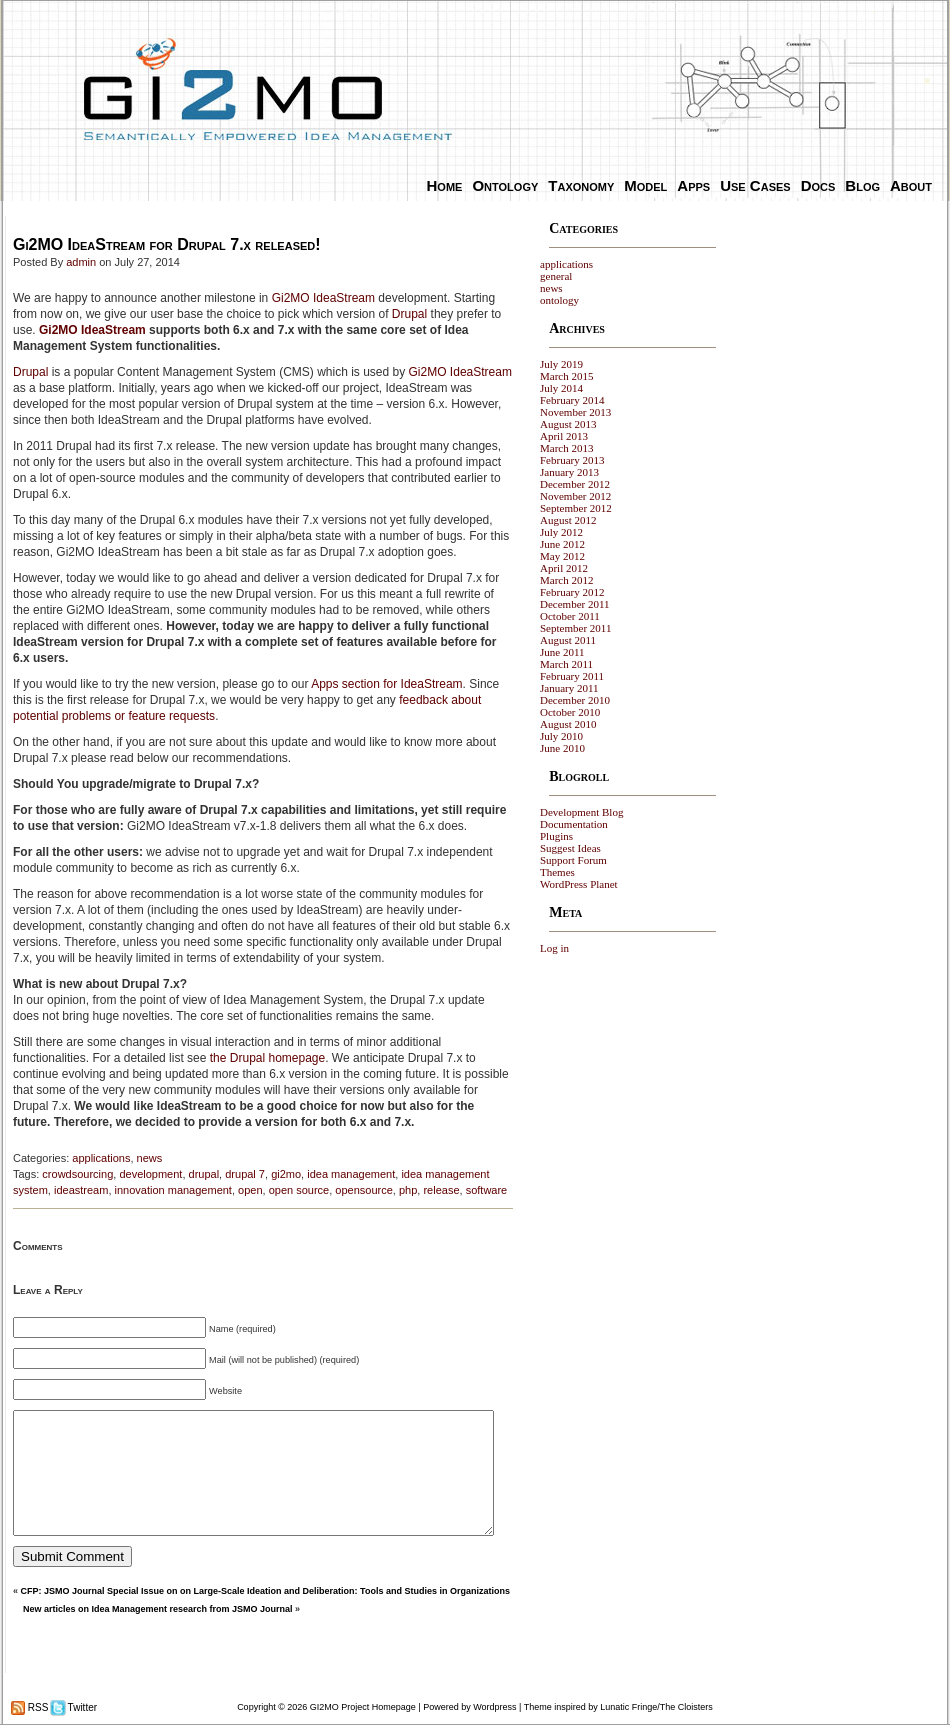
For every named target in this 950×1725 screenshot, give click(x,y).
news (150, 1158)
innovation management (173, 1190)
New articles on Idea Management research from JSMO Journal (158, 1609)
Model (645, 185)
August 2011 (568, 640)
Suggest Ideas (570, 848)
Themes (557, 872)
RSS (36, 1707)
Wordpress (494, 1707)
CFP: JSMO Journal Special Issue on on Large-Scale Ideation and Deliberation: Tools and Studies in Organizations (265, 1591)
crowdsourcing (77, 1174)
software (487, 1190)
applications (101, 1158)
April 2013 (564, 436)
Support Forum (573, 860)
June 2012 (562, 544)
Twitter (81, 1707)
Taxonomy (581, 185)
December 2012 (575, 484)
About (911, 185)
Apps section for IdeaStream (386, 684)
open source (299, 1190)
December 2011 (575, 604)
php (408, 1190)
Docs (818, 185)
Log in (554, 948)
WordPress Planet (579, 884)
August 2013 (568, 424)
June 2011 (562, 652)
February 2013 (572, 460)
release (441, 1190)
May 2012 (562, 556)
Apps (693, 185)
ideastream (81, 1190)
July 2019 (561, 364)
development (150, 1174)
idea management (351, 1174)
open (250, 1190)
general (556, 276)
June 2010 (562, 748)
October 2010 (570, 712)
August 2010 (568, 724)
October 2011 (570, 616)
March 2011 (566, 664)
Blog (862, 185)
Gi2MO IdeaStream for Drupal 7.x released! (167, 244)
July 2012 (561, 532)
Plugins (556, 836)
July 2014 (561, 388)
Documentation (574, 824)
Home (445, 185)
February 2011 (572, 676)
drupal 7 (245, 1174)
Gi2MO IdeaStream (323, 298)
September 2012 (576, 508)
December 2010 (575, 700)
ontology (559, 300)
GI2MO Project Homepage (363, 1707)
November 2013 (575, 412)
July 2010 (561, 736)
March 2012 (566, 580)
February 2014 (572, 400)
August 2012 (568, 520)
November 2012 (575, 496)
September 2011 (575, 628)
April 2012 (564, 568)
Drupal (409, 314)
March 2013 (566, 448)
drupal (204, 1174)
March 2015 (566, 376)
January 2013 (569, 472)
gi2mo (286, 1174)
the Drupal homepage (267, 1058)
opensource (364, 1190)
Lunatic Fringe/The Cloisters (656, 1707)
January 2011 (569, 688)
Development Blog (581, 812)
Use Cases (755, 185)
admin (81, 262)
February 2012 (572, 592)
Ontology (505, 185)
